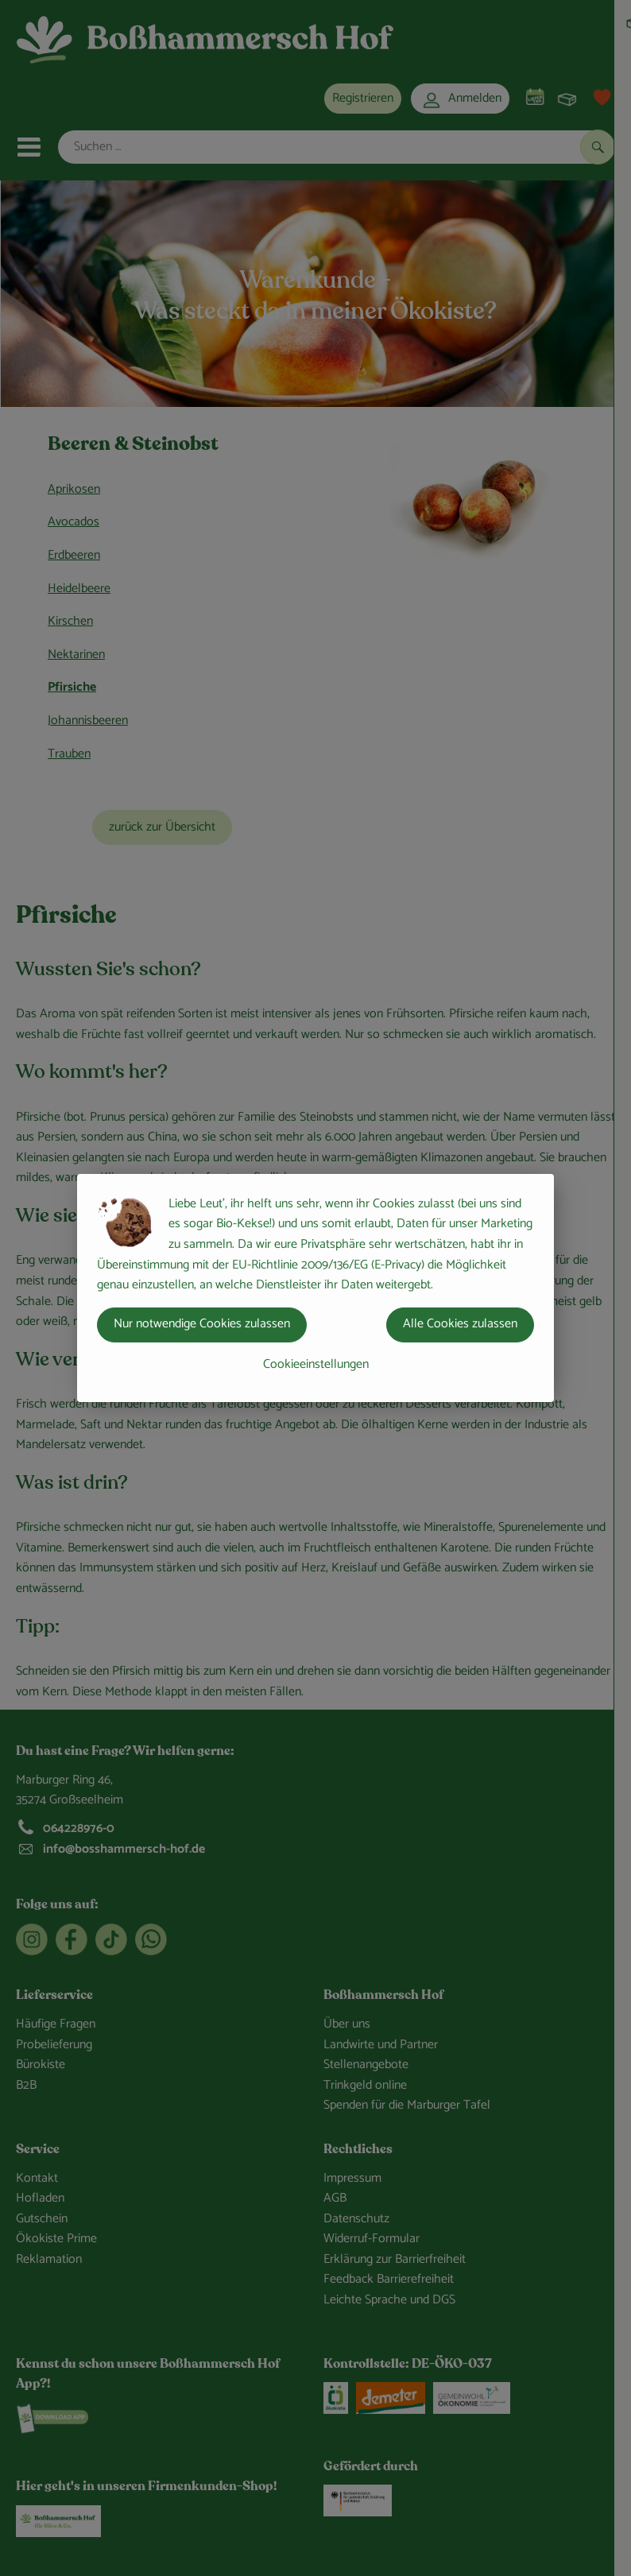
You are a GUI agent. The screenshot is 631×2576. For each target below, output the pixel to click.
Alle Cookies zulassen (460, 1323)
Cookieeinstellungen (316, 1364)
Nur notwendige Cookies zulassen (202, 1323)
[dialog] (315, 1288)
